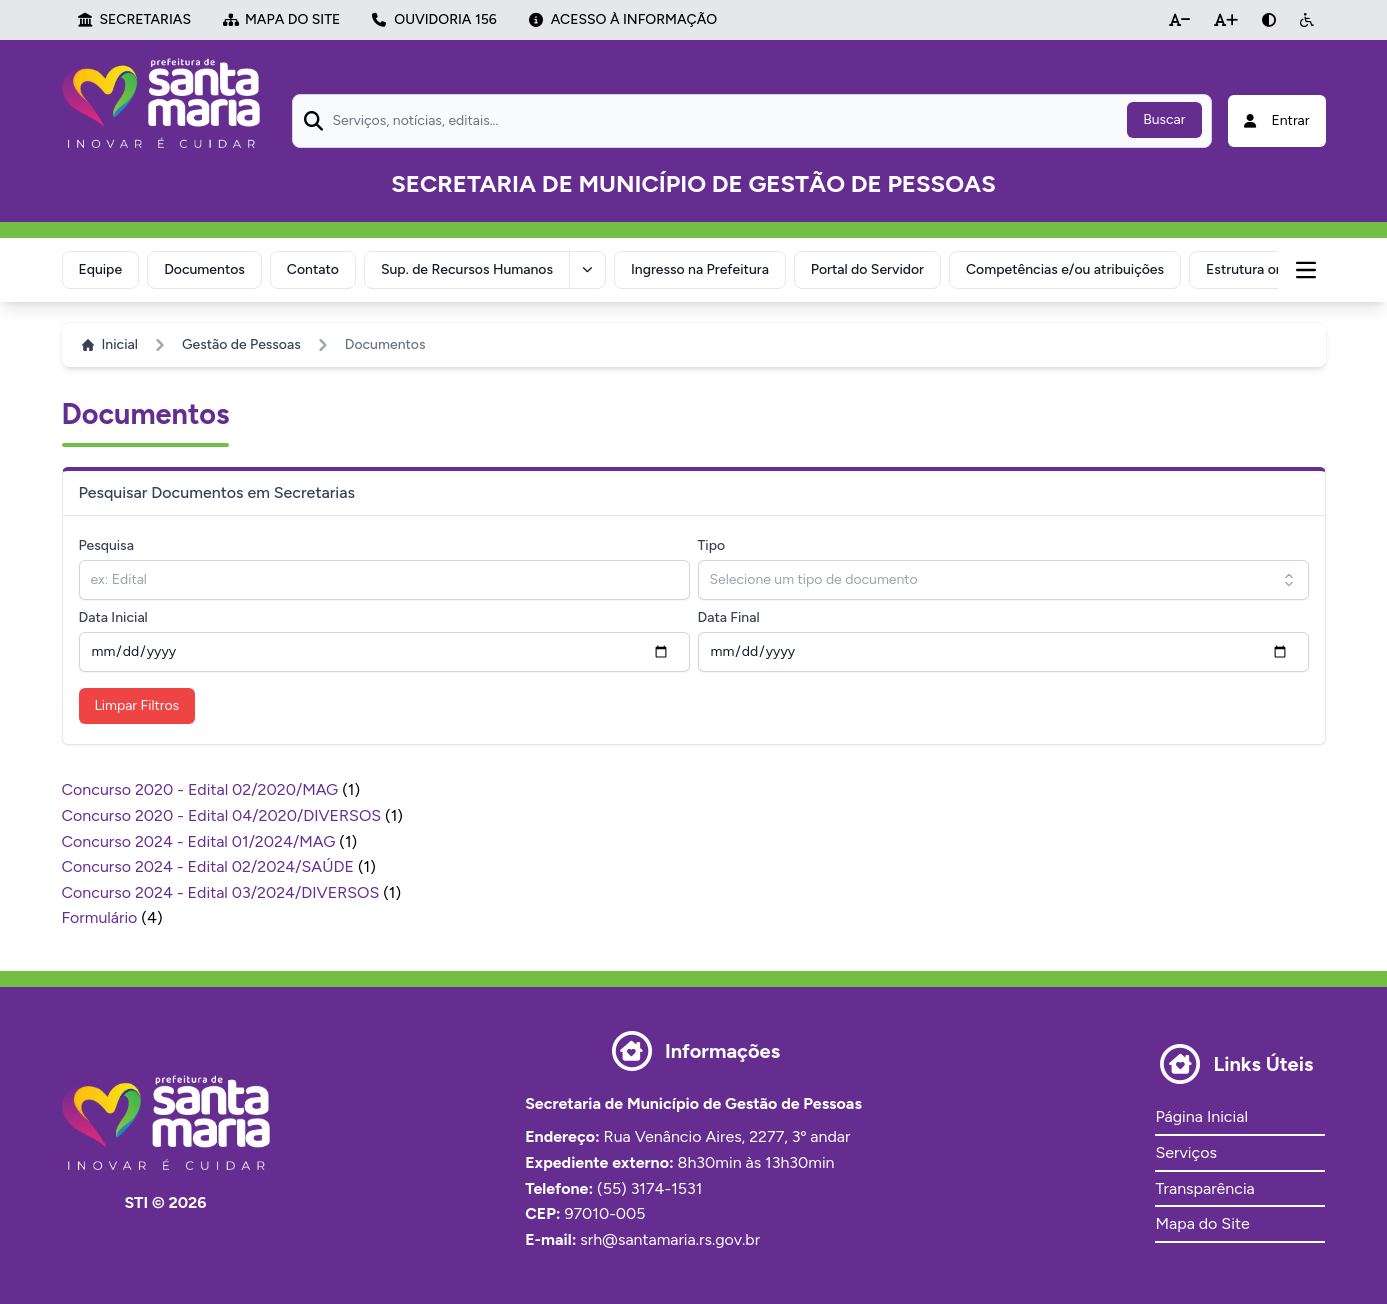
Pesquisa (106, 545)
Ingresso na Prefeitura (700, 269)
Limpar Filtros (137, 705)
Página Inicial (1201, 1116)
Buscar (1164, 119)
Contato (313, 269)
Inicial (110, 344)
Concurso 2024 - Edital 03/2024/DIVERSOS (223, 892)
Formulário (102, 917)
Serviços (1185, 1152)
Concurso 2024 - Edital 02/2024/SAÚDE (210, 866)
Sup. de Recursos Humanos (467, 269)
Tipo (712, 545)
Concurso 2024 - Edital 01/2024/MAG (201, 841)
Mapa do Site (1202, 1223)
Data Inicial (113, 617)
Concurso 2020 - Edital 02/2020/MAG (202, 789)
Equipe (101, 269)
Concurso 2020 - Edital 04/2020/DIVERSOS (224, 815)
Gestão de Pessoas (241, 344)
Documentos (204, 269)
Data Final (729, 617)
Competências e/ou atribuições (1065, 269)
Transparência (1204, 1188)
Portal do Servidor (867, 269)
